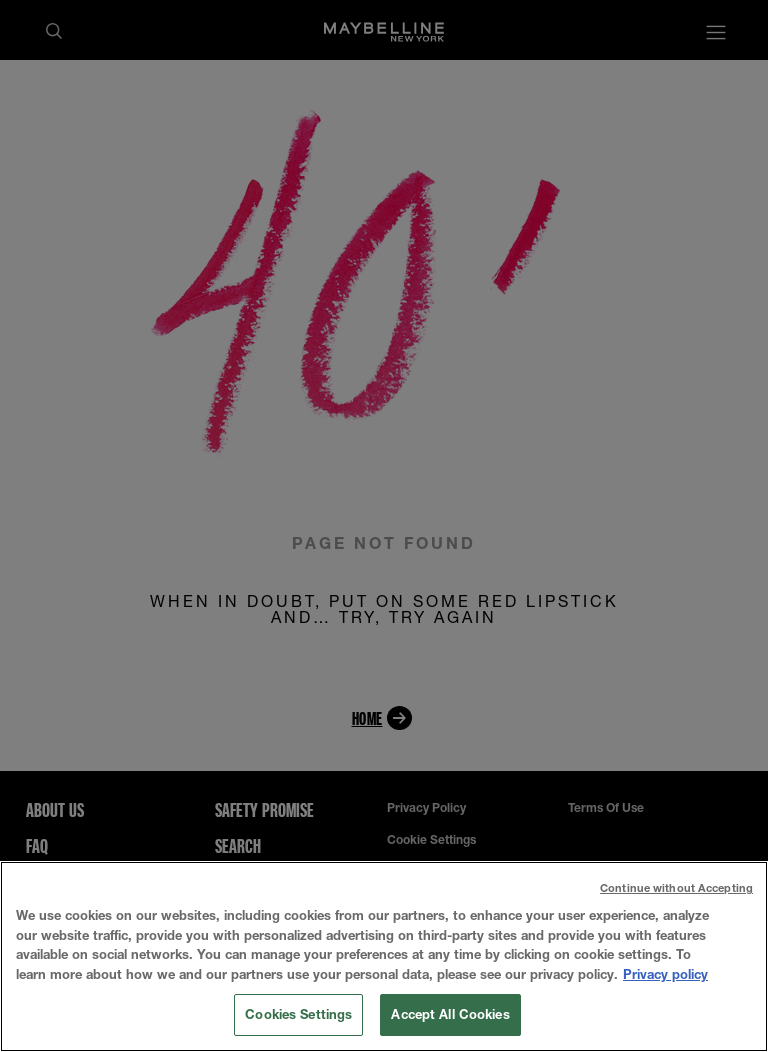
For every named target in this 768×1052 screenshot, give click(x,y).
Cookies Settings (298, 1014)
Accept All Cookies (450, 1014)
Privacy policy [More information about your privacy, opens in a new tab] (665, 974)
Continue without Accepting (676, 887)
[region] (384, 956)
